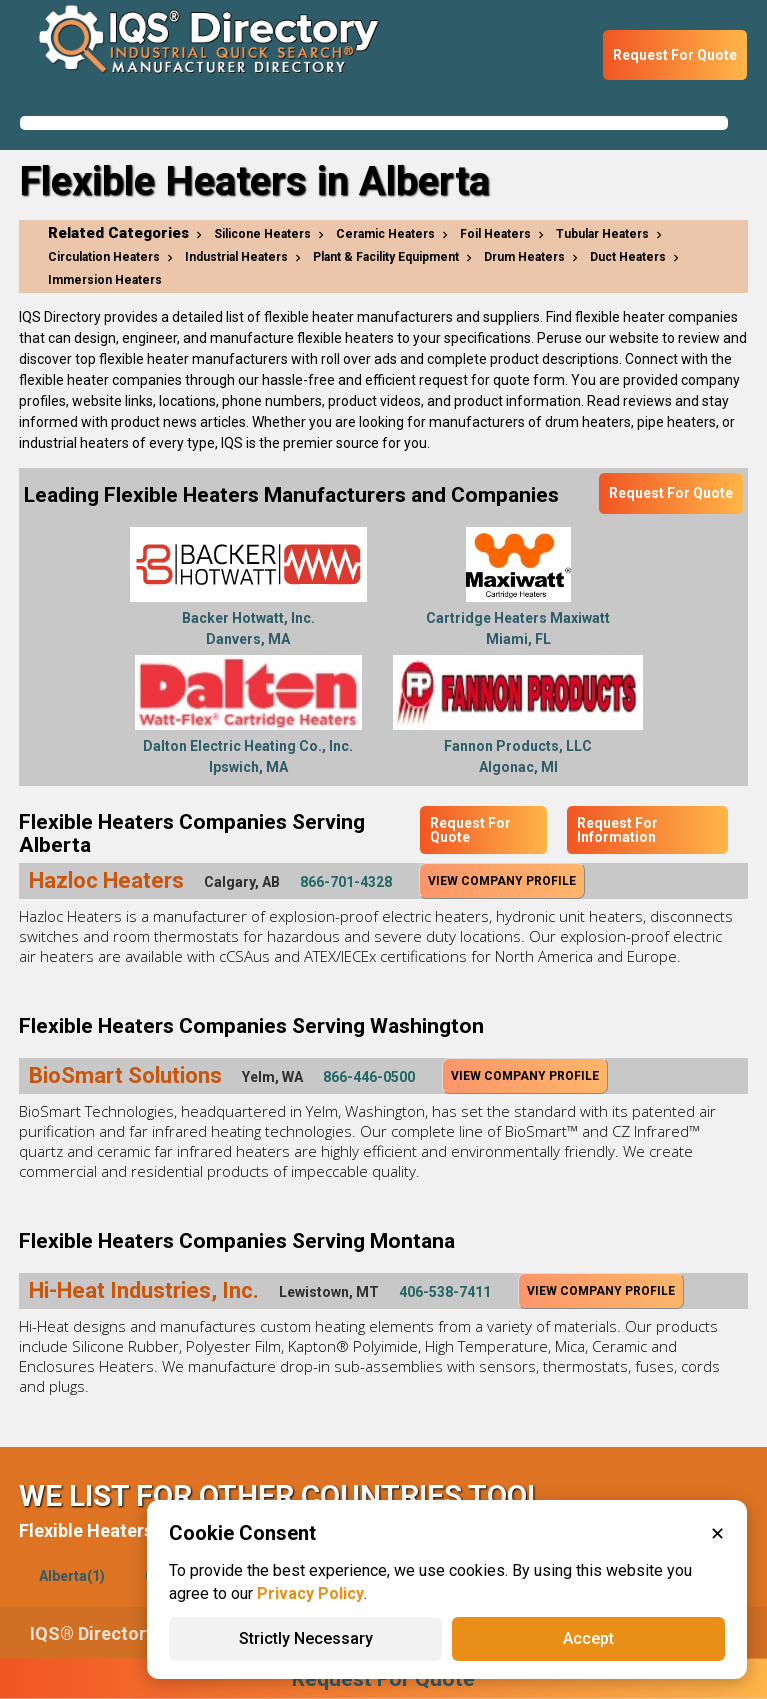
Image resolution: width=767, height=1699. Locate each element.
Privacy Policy (310, 1593)
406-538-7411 (445, 1292)
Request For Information (617, 830)
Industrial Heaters (236, 257)
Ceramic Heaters (385, 234)
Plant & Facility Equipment (386, 257)
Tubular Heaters (602, 234)
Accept (588, 1638)
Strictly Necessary (306, 1638)
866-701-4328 (346, 882)
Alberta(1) (72, 1576)
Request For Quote (675, 55)
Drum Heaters (524, 257)
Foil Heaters (495, 234)
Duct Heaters (628, 257)
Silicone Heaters (262, 234)
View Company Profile (502, 881)
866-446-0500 (369, 1077)
